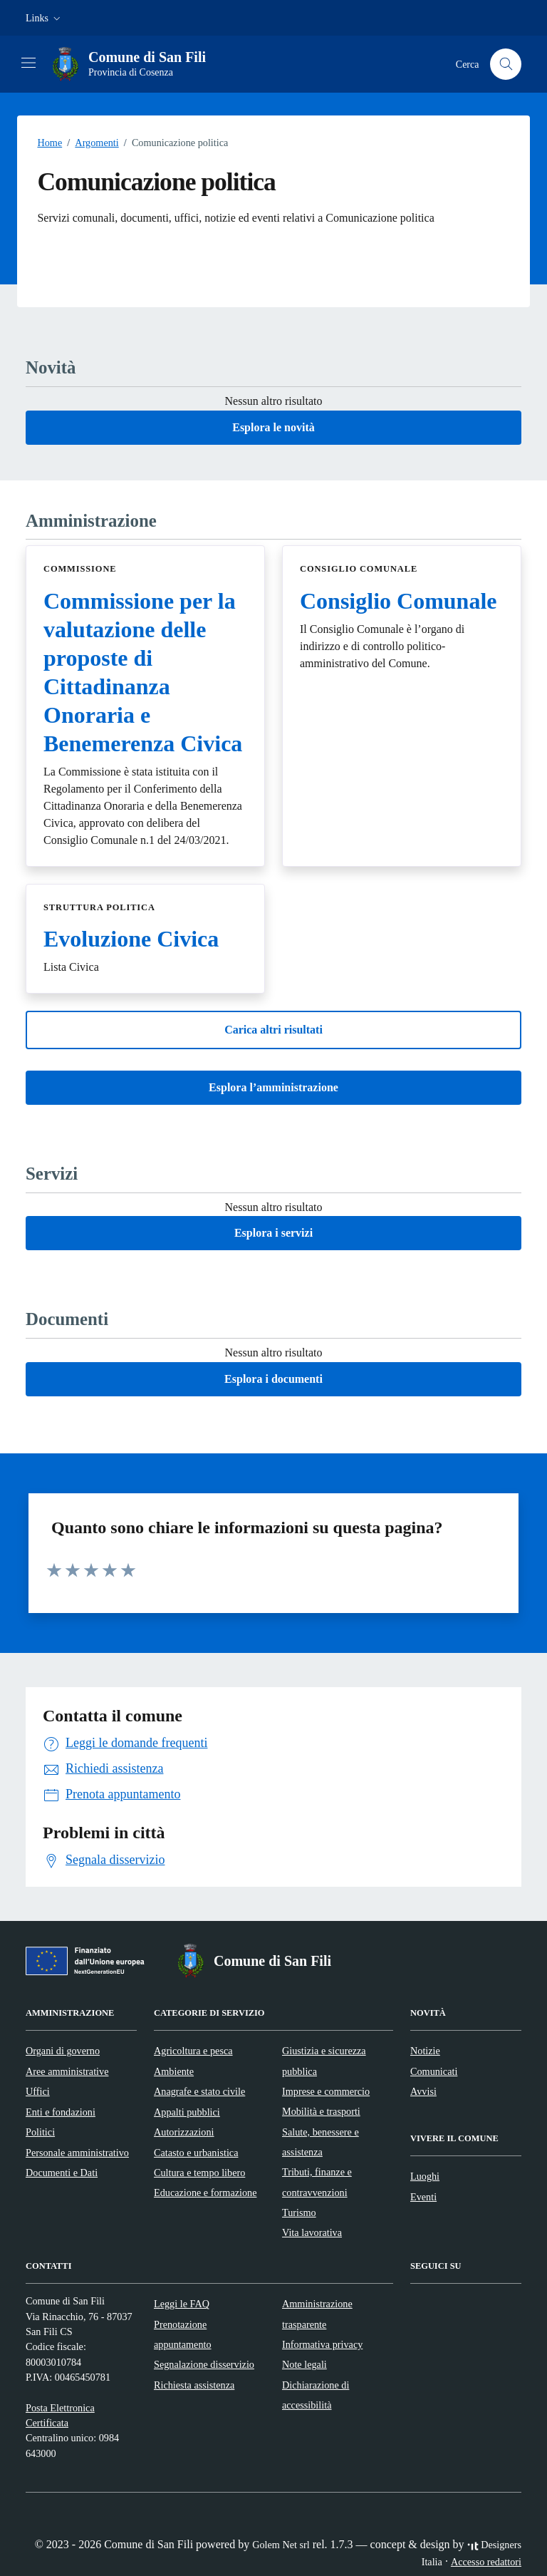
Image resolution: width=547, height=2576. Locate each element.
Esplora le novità (273, 427)
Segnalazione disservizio (204, 2364)
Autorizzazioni (184, 2132)
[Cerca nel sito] (506, 64)
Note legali (304, 2364)
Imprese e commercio (326, 2091)
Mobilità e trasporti (321, 2111)
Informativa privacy (322, 2344)
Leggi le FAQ (181, 2303)
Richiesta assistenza (194, 2385)
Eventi (423, 2197)
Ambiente (174, 2071)
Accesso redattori (486, 2561)
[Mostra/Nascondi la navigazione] (28, 62)
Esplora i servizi (273, 1233)
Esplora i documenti (273, 1379)
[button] (44, 18)
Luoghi (424, 2176)
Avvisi (423, 2091)
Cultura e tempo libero (199, 2172)
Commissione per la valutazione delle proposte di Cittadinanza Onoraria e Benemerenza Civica (142, 672)
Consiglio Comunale (398, 601)
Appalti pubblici (187, 2112)
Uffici (38, 2091)
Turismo (299, 2212)
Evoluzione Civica (131, 939)
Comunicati (433, 2071)
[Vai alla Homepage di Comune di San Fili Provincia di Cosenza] (135, 64)
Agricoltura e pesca (193, 2050)
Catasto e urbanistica (196, 2152)
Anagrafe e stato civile (199, 2091)
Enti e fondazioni (60, 2112)
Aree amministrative (67, 2071)
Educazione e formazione (205, 2192)
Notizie (425, 2050)
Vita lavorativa (312, 2232)
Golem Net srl (281, 2544)
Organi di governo (63, 2050)
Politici (40, 2132)
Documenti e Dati (62, 2172)
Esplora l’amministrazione (273, 1087)
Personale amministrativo (77, 2152)
